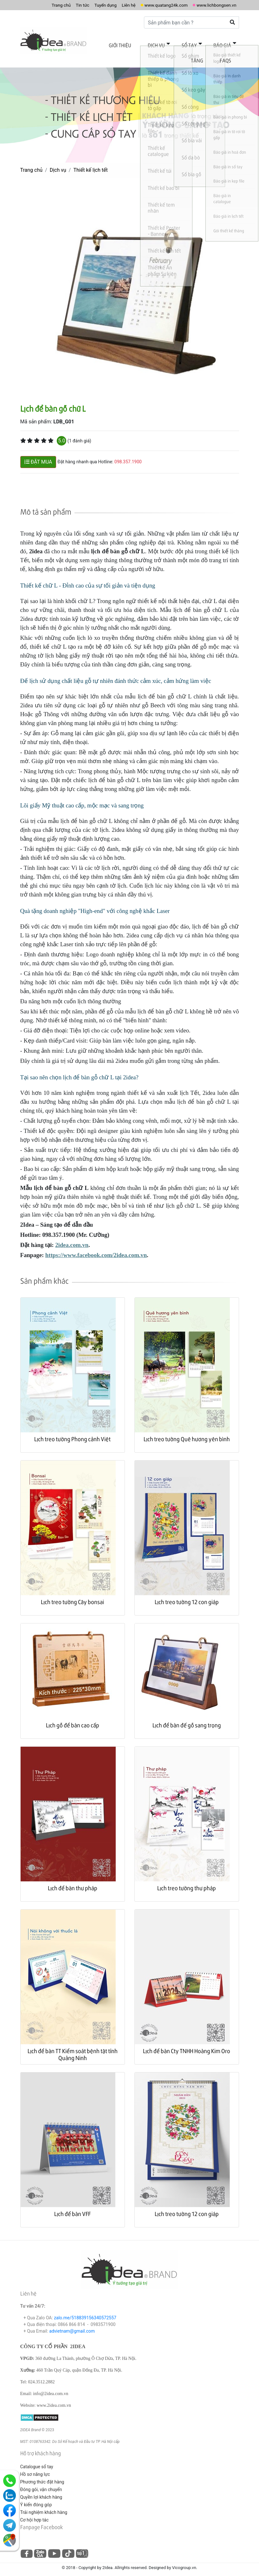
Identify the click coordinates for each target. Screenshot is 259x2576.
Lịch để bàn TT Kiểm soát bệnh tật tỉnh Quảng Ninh (73, 2048)
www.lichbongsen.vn (213, 5)
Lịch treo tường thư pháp (186, 1882)
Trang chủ (37, 5)
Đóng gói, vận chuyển (41, 2483)
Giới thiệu (116, 43)
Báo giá (201, 43)
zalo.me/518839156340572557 (85, 2312)
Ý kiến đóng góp (36, 2498)
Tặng (228, 43)
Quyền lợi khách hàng (41, 2491)
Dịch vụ (146, 44)
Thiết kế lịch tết (90, 164)
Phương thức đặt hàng (42, 2475)
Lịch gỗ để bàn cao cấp (72, 1719)
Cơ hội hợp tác (34, 2513)
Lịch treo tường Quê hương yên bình (187, 1433)
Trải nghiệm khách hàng (44, 2506)
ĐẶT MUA (38, 456)
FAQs (228, 56)
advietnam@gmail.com (72, 2325)
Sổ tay (174, 44)
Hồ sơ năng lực (35, 2468)
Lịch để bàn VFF (72, 2208)
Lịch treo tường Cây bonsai (72, 1596)
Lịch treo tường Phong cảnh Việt (72, 1433)
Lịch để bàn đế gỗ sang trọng (186, 1719)
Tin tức (61, 5)
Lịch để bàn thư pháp (72, 1882)
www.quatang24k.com (155, 5)
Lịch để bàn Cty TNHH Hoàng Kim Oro (186, 2045)
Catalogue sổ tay (36, 2460)
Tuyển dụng (87, 5)
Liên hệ (113, 5)
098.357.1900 (128, 455)
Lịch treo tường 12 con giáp (187, 1596)
